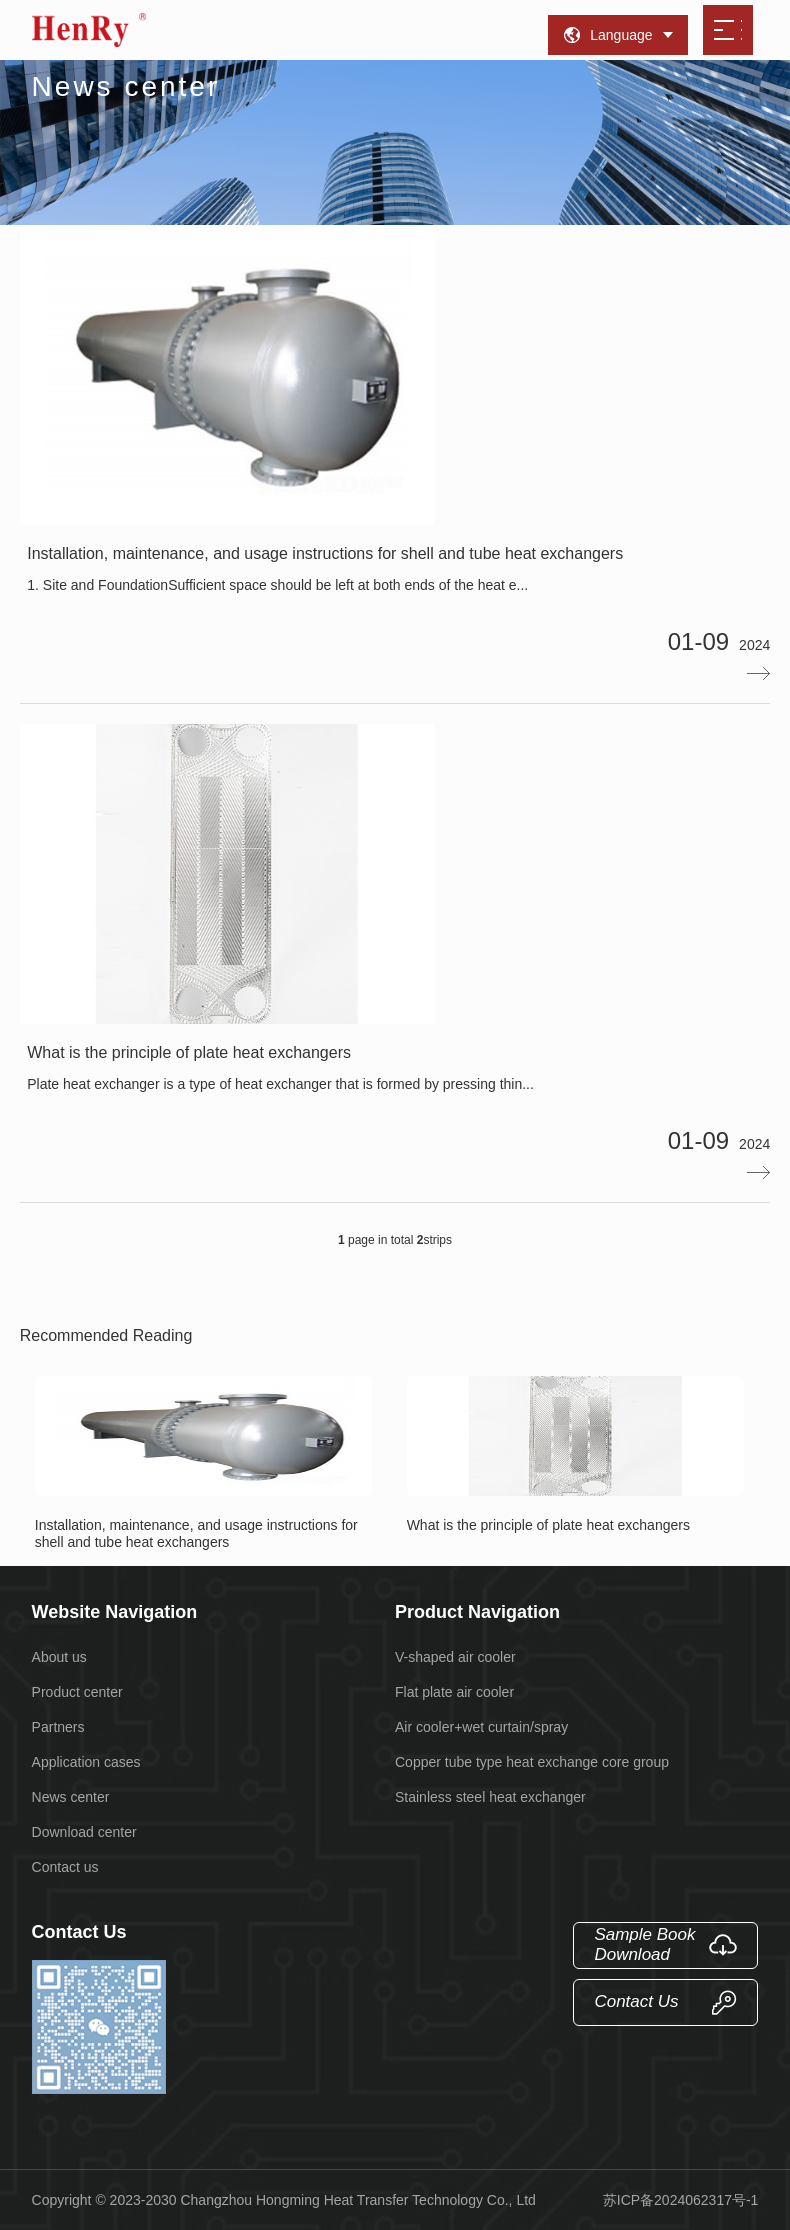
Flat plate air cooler (454, 1692)
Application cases (86, 1762)
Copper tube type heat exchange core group (532, 1762)
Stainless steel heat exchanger (490, 1797)
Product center (77, 1692)
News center (71, 1797)
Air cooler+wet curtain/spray (481, 1727)
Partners (58, 1727)
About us (59, 1657)
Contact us (65, 1867)
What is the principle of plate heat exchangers (576, 1454)
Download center (84, 1832)
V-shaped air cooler (455, 1657)
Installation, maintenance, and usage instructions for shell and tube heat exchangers (204, 1463)
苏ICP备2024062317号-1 (681, 2200)
